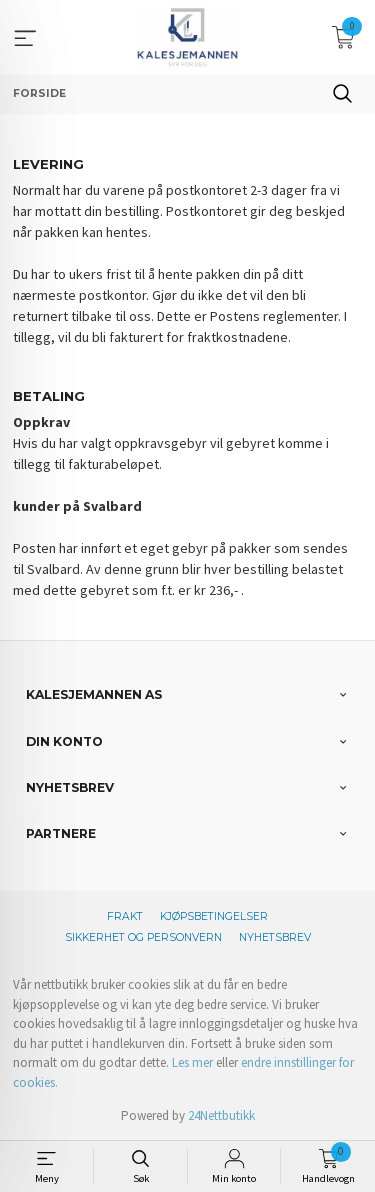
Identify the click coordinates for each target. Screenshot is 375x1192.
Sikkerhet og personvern (143, 937)
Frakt (125, 916)
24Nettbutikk (221, 1115)
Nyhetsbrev (275, 937)
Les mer (192, 1062)
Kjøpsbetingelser (214, 916)
